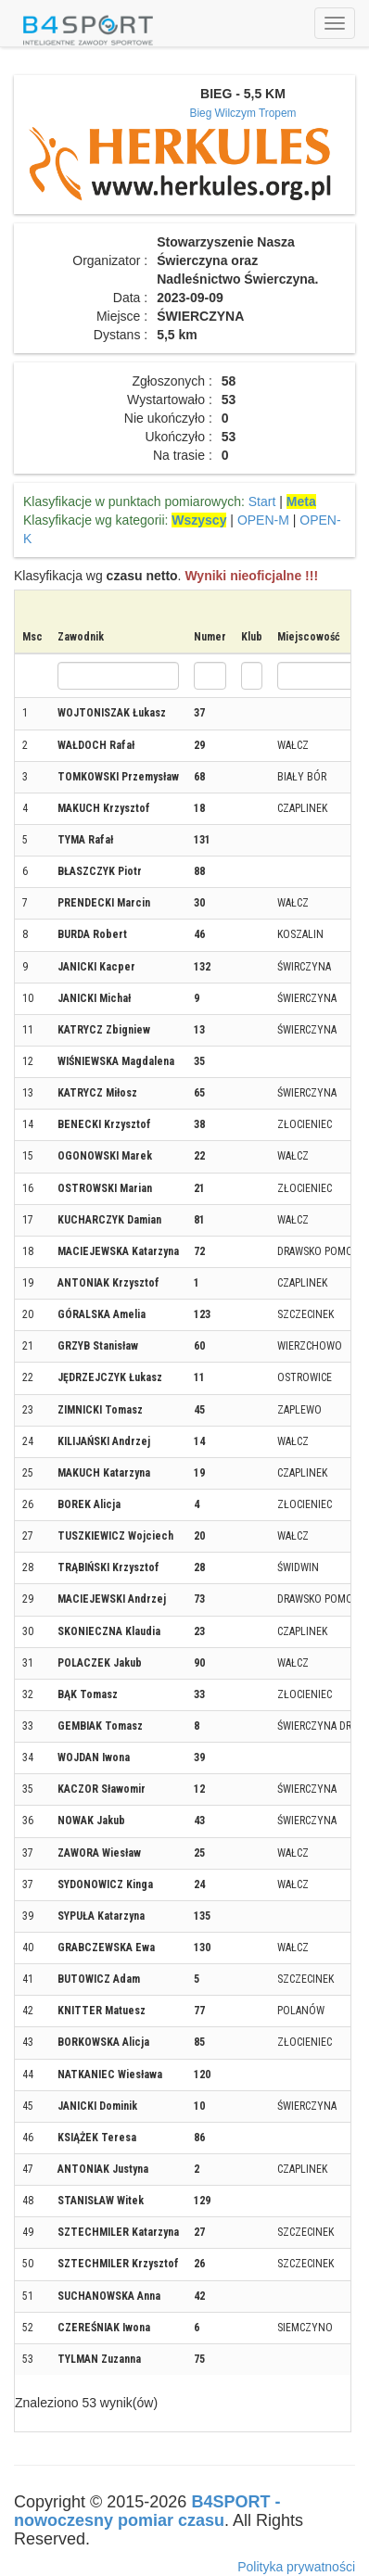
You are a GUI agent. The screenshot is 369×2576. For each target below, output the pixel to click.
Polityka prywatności (296, 2566)
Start (262, 501)
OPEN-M (263, 520)
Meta (301, 501)
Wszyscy (199, 520)
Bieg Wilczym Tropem (243, 113)
